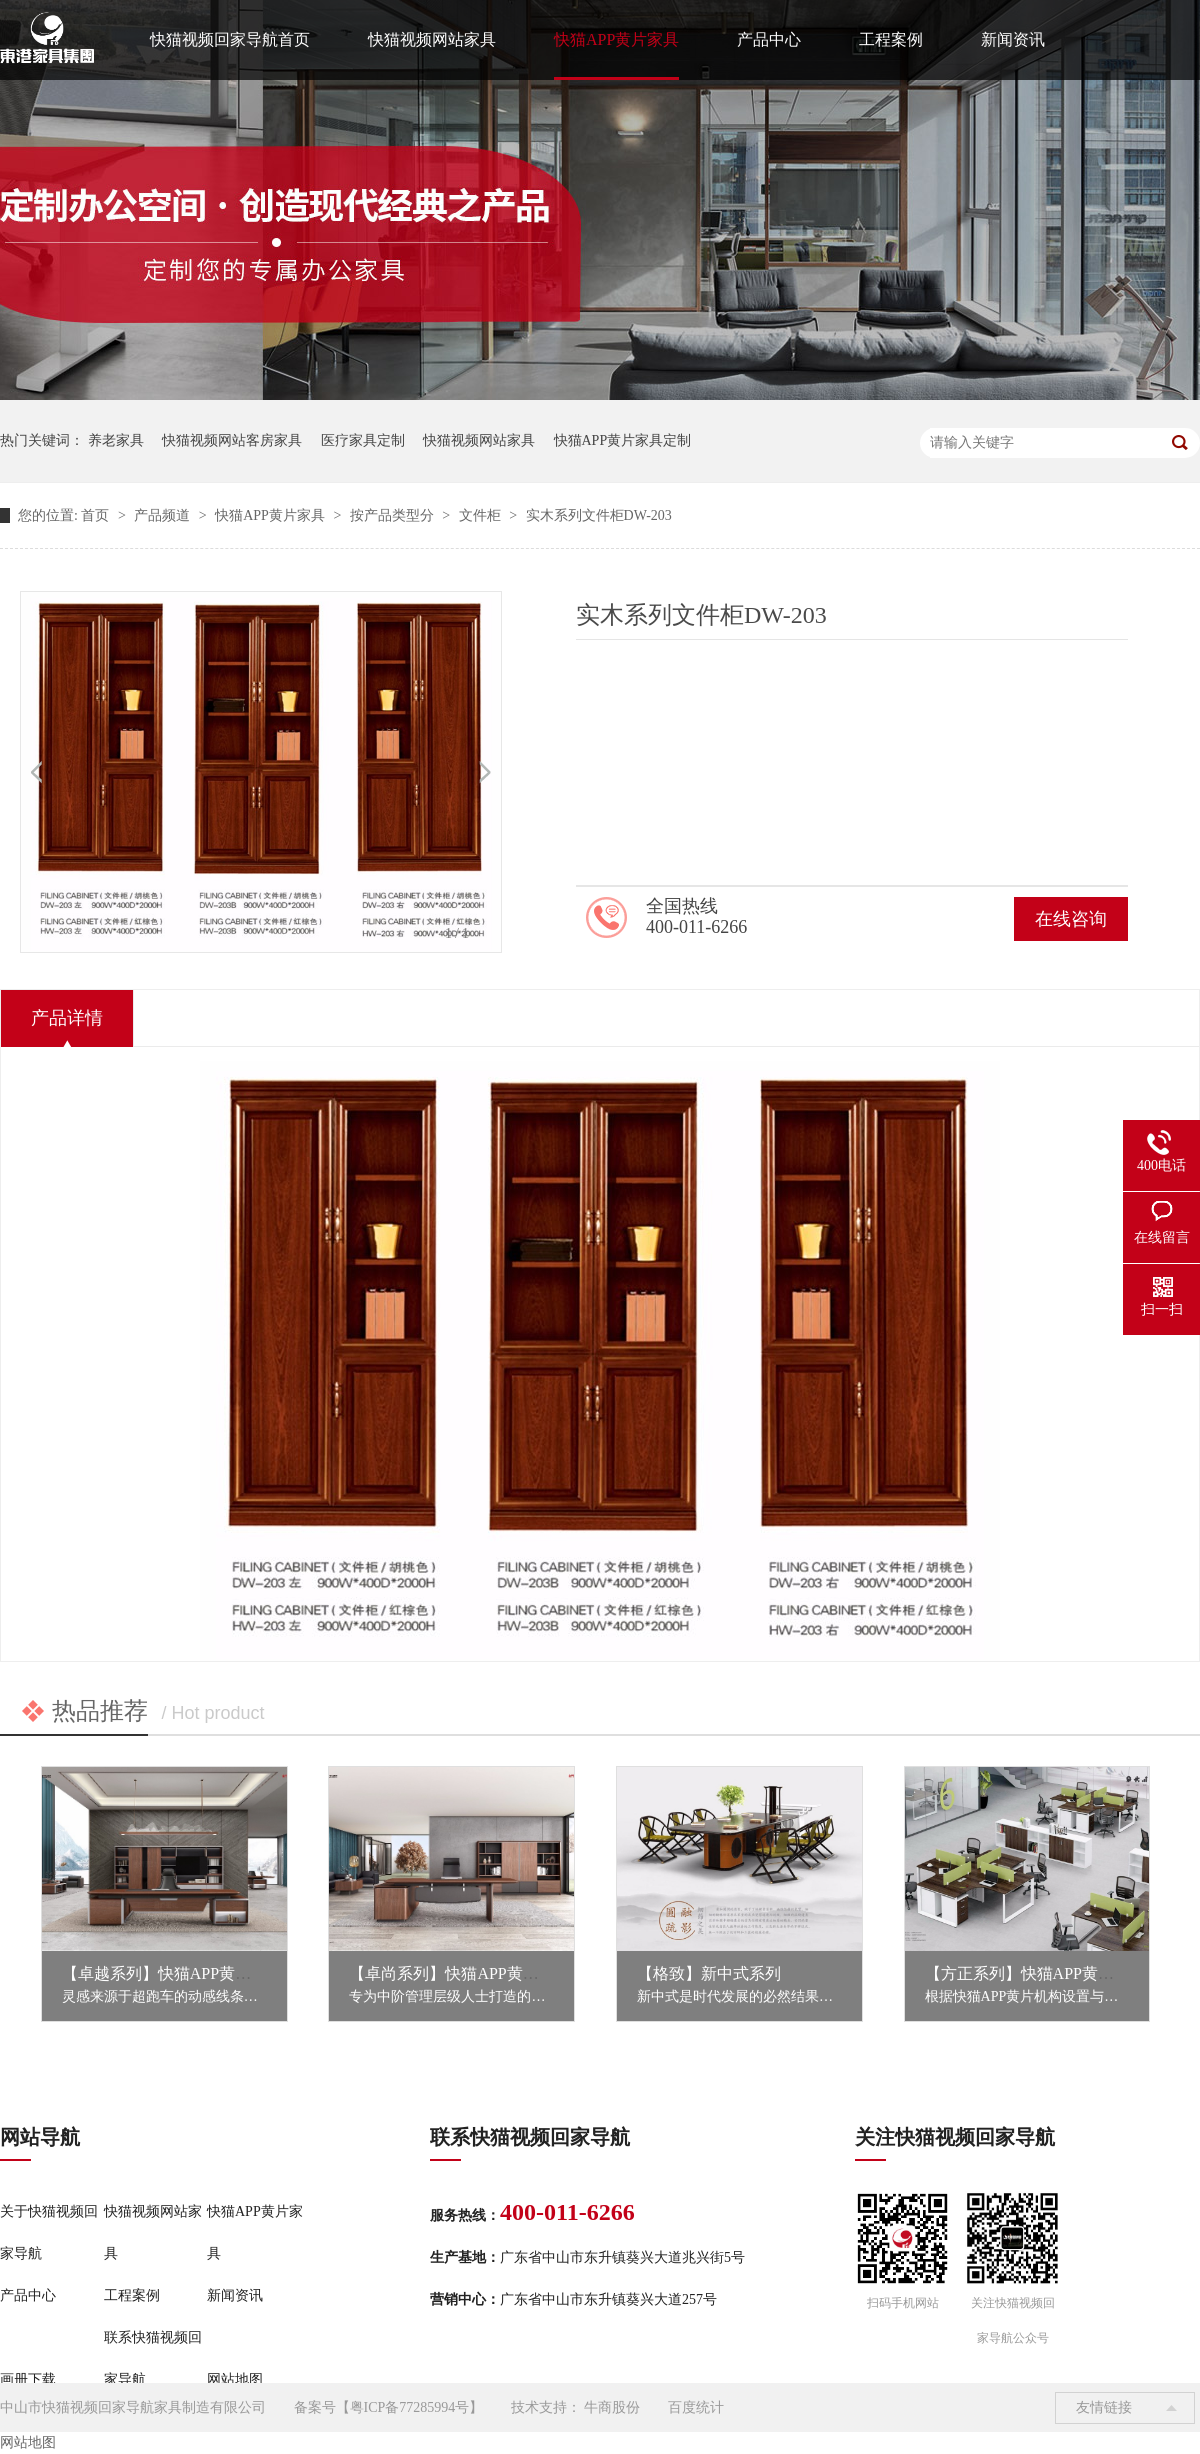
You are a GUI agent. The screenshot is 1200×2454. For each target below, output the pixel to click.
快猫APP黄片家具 (616, 39)
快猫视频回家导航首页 (230, 39)
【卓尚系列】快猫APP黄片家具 (459, 1973)
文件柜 (482, 515)
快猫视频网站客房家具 (232, 440)
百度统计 (696, 2407)
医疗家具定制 (363, 440)
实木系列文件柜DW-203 (599, 515)
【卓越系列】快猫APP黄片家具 (172, 1973)
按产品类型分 (394, 515)
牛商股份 (612, 2407)
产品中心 (769, 39)
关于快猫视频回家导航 (49, 2232)
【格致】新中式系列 (709, 1973)
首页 (97, 515)
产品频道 (164, 515)
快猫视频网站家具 (432, 39)
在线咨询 (1071, 919)
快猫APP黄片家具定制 (623, 440)
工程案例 (891, 39)
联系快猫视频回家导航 (153, 2358)
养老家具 (116, 440)
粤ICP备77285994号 (410, 2407)
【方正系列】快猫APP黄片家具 (1035, 1973)
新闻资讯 (1013, 39)
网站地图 (235, 2379)
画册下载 (28, 2379)
